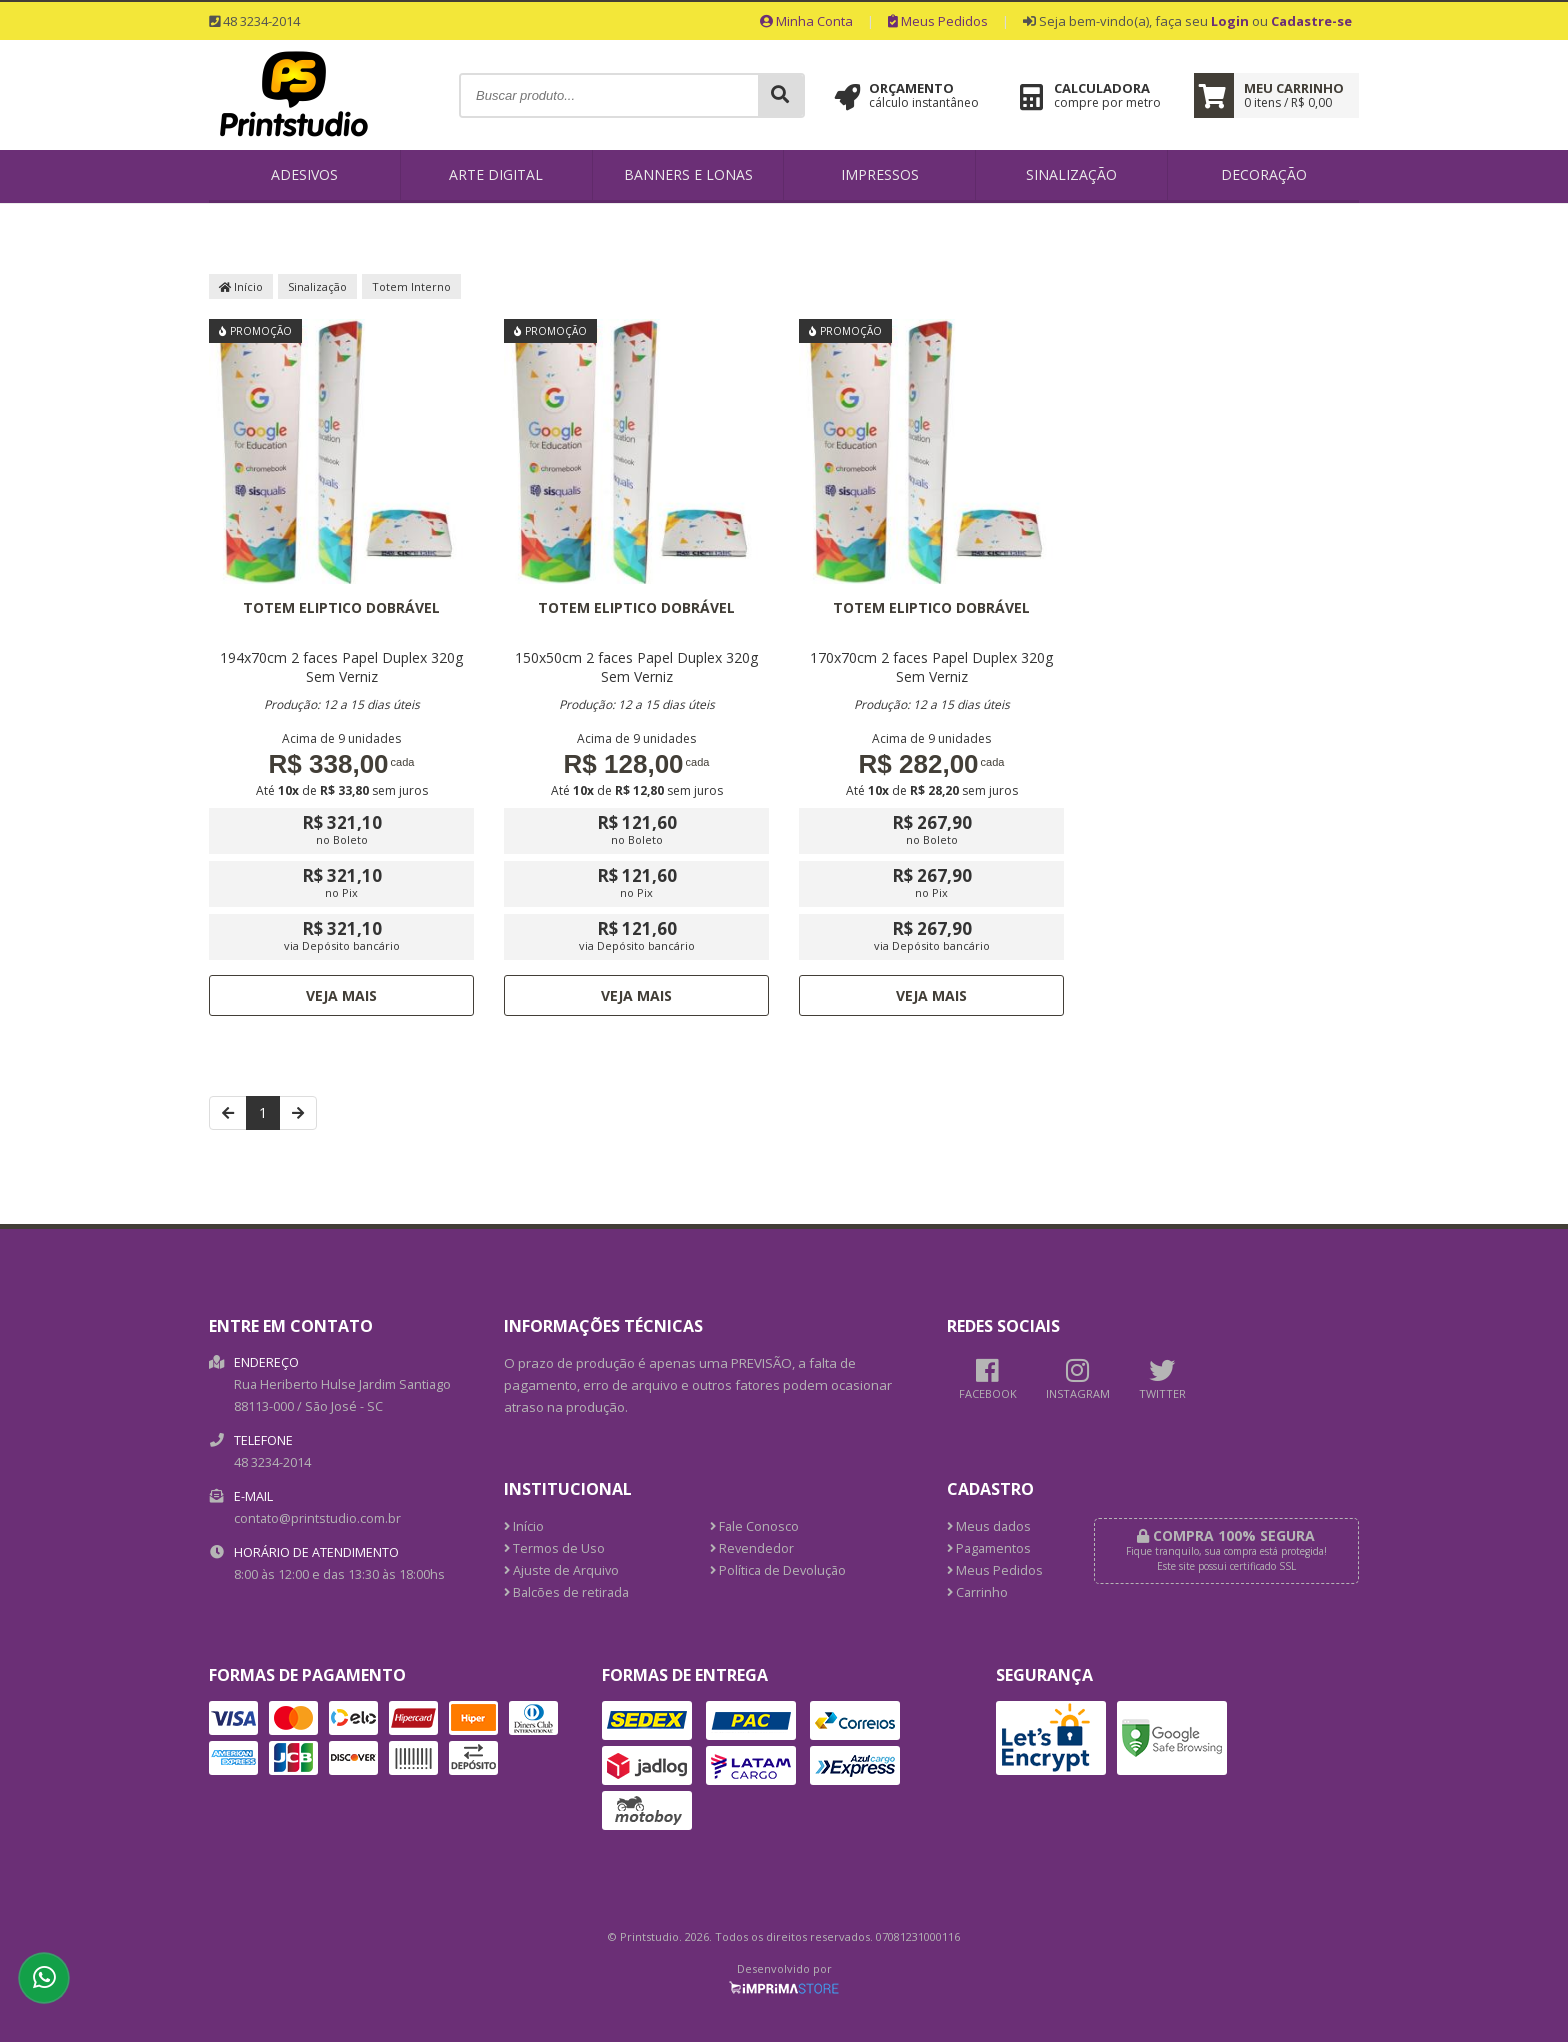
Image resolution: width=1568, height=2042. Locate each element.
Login (1230, 21)
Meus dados (989, 1526)
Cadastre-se (1311, 21)
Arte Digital (496, 174)
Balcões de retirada (566, 1592)
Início (241, 286)
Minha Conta (806, 21)
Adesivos (304, 174)
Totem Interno (411, 286)
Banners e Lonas (688, 174)
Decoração (1264, 174)
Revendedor (752, 1548)
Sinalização (1071, 174)
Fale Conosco (754, 1526)
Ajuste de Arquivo (561, 1570)
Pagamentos (989, 1548)
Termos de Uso (554, 1548)
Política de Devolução (778, 1570)
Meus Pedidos (938, 21)
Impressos (880, 174)
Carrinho (977, 1592)
